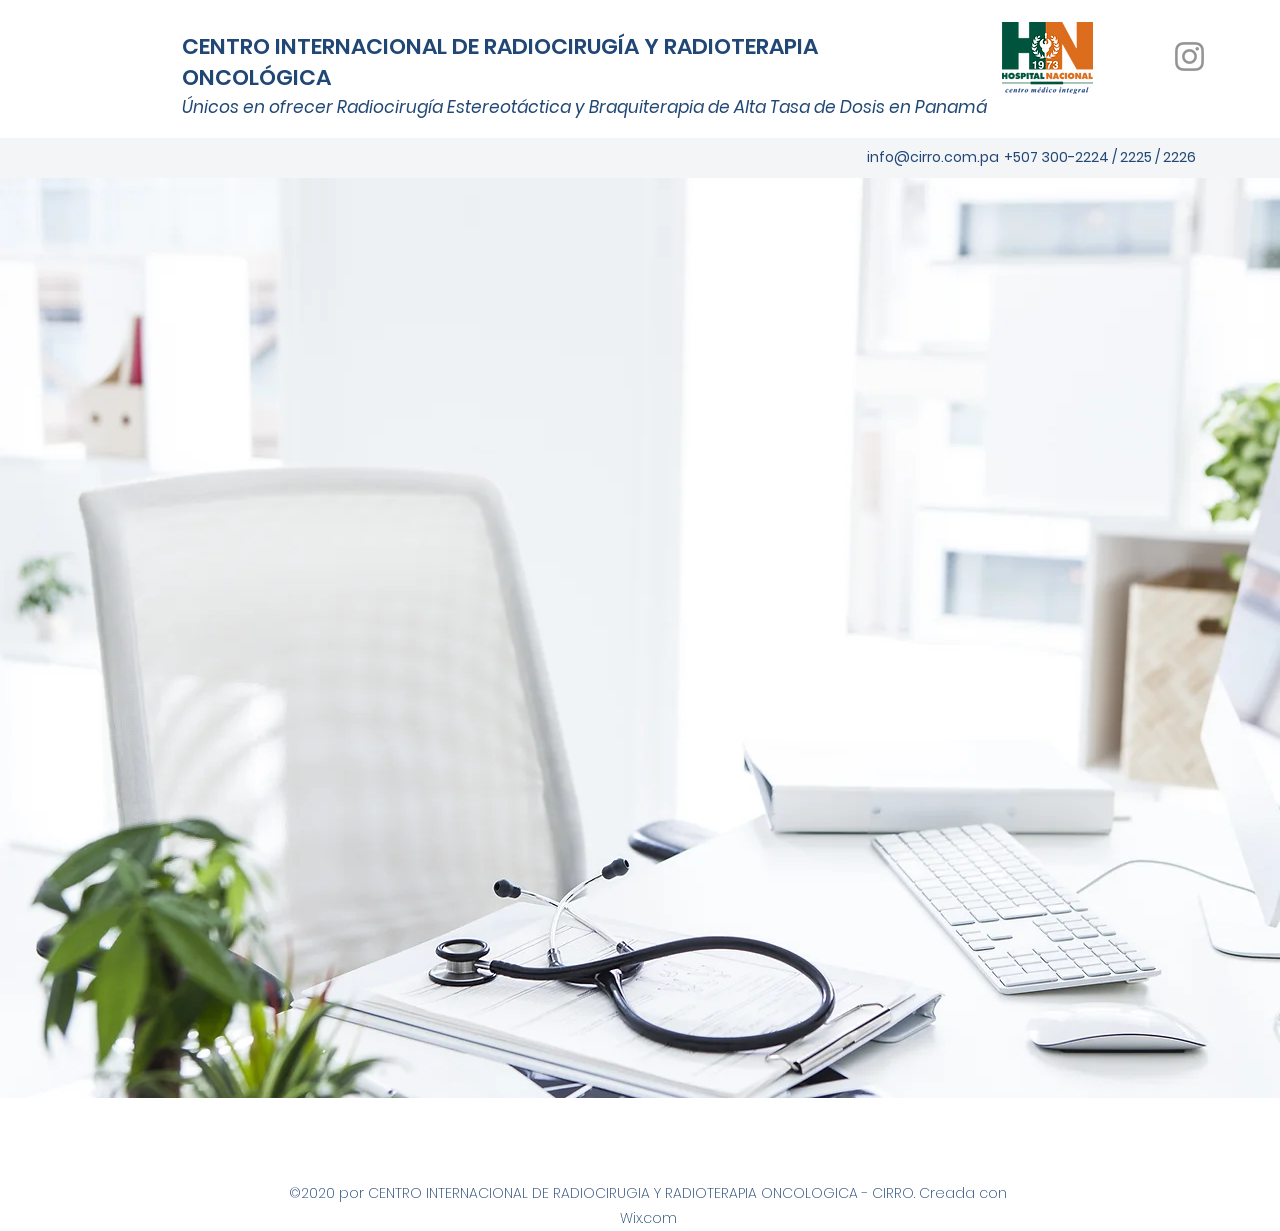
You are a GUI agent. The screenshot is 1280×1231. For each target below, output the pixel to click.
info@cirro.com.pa (933, 157)
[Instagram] (1189, 56)
